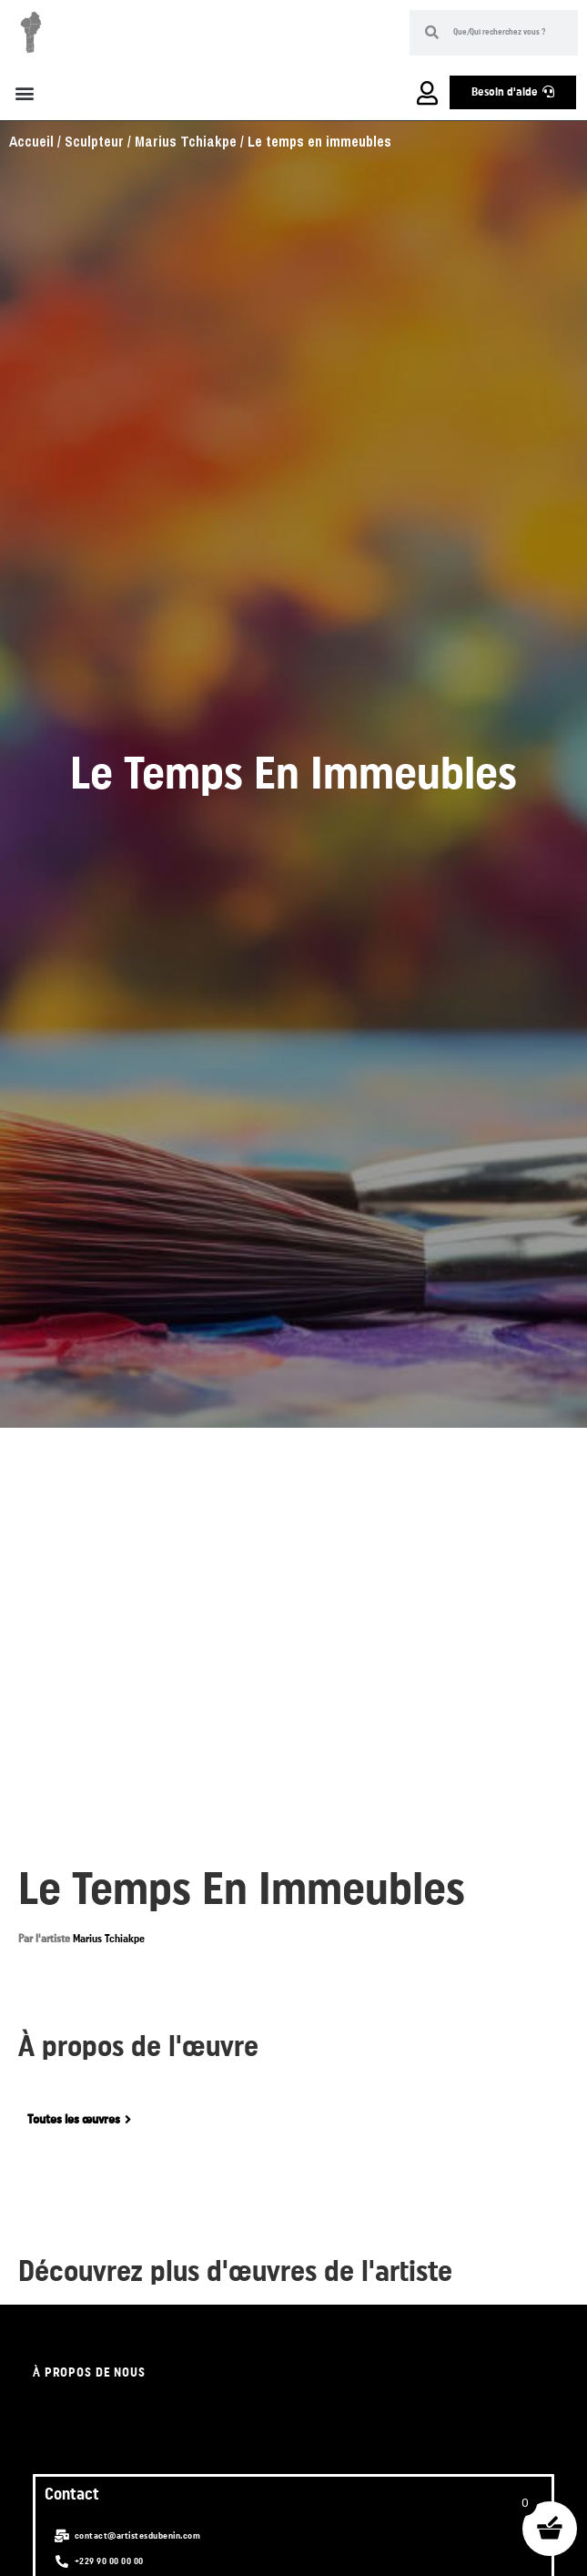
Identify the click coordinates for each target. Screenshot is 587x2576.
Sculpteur (94, 141)
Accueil (31, 141)
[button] (24, 92)
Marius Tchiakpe (186, 141)
